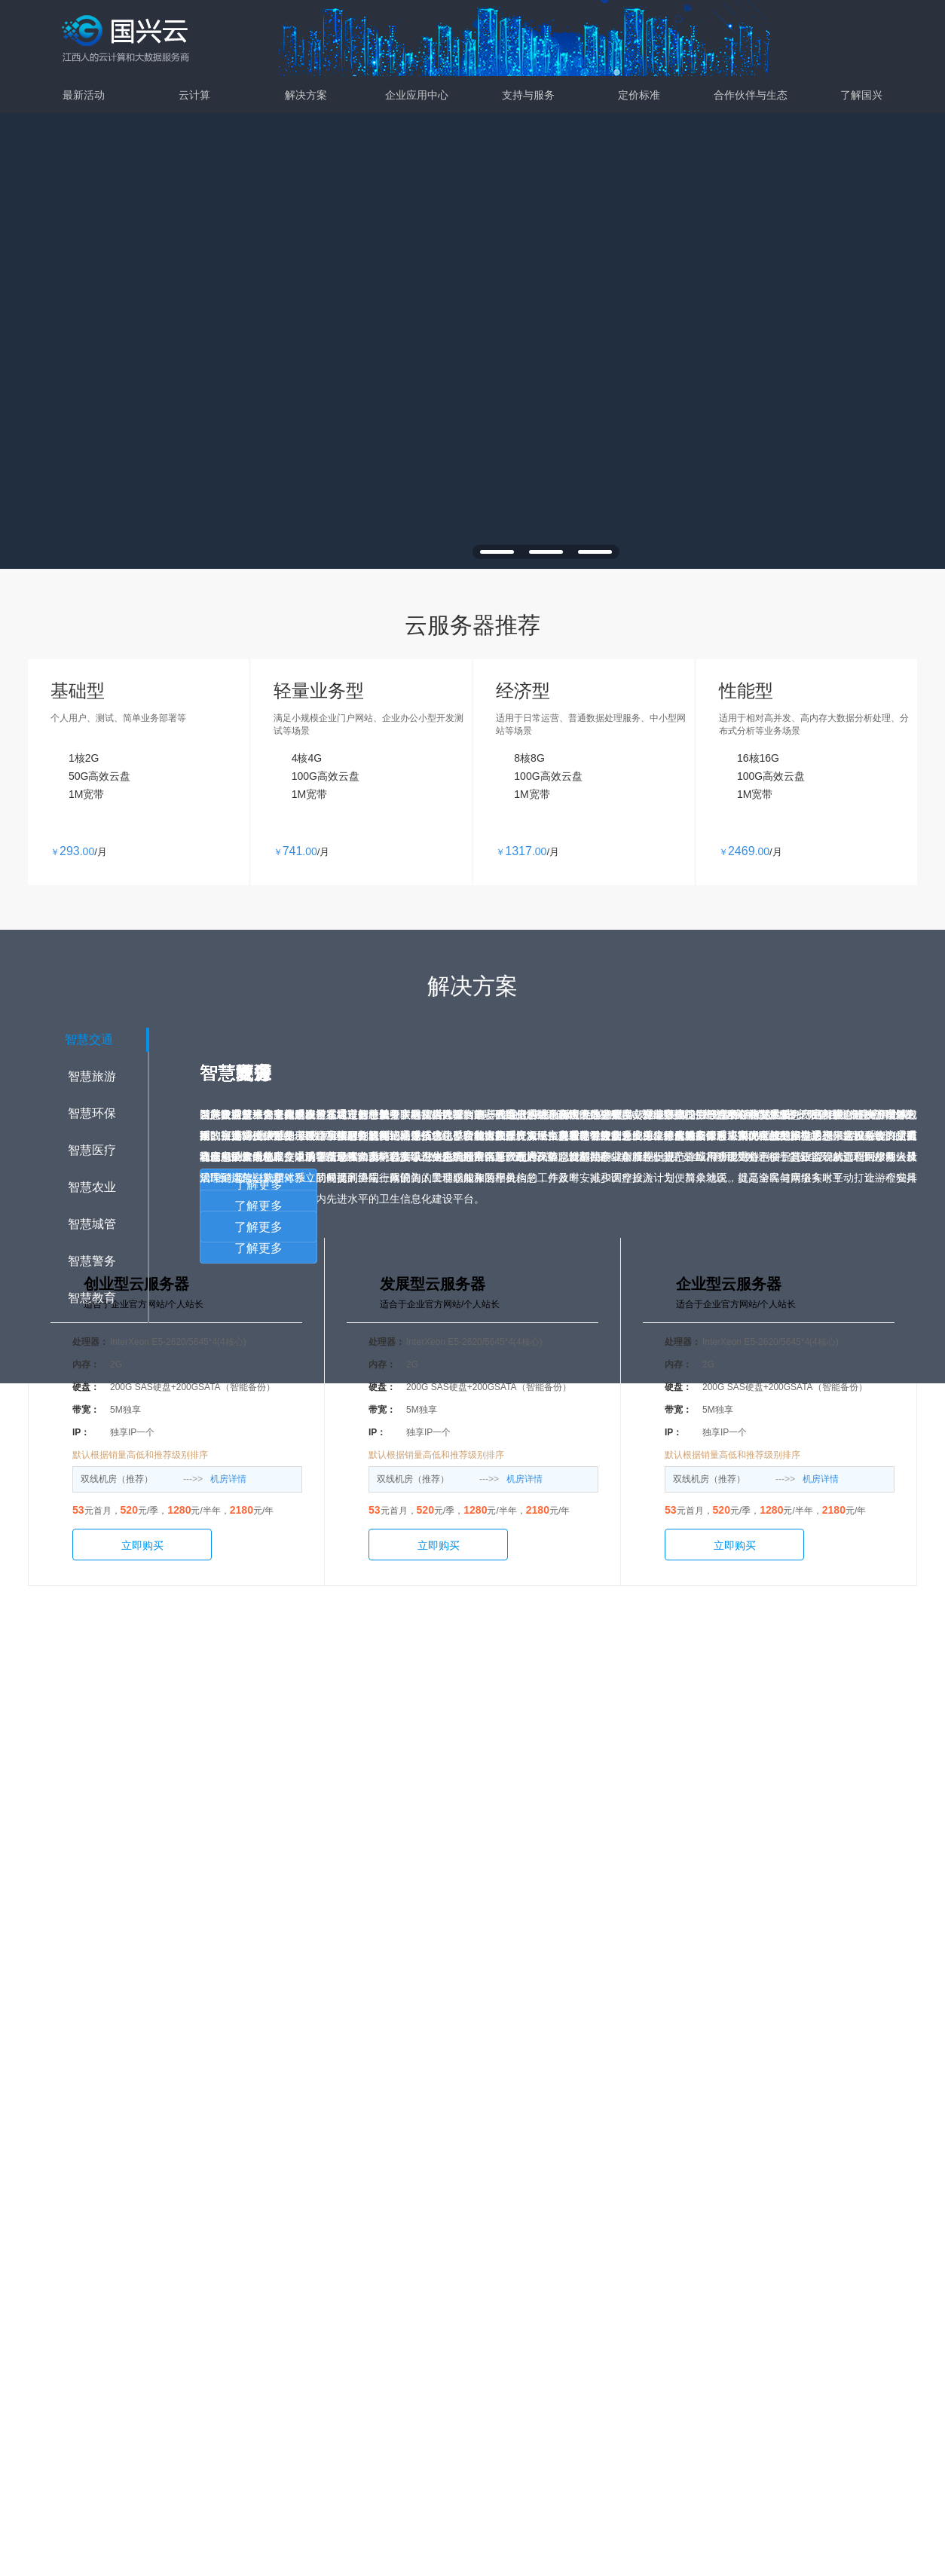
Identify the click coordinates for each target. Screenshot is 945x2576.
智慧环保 (384, 2284)
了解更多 (258, 1205)
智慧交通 (384, 2236)
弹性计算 (265, 2236)
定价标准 (639, 95)
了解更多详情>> (472, 1739)
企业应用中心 (416, 95)
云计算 (194, 95)
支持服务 (621, 2236)
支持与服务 (528, 95)
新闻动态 (739, 2260)
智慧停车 (503, 2357)
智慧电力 (503, 2333)
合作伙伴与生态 (751, 95)
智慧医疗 (384, 2309)
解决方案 (306, 95)
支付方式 (739, 2284)
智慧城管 (384, 2357)
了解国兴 (861, 95)
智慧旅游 (384, 2260)
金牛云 (502, 2236)
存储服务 (265, 2260)
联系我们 (739, 2309)
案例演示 (621, 2260)
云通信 (502, 2260)
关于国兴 (739, 2236)
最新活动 (84, 95)
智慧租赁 (503, 2309)
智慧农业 (384, 2333)
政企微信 (503, 2284)
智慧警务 (384, 2405)
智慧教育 (384, 2381)
